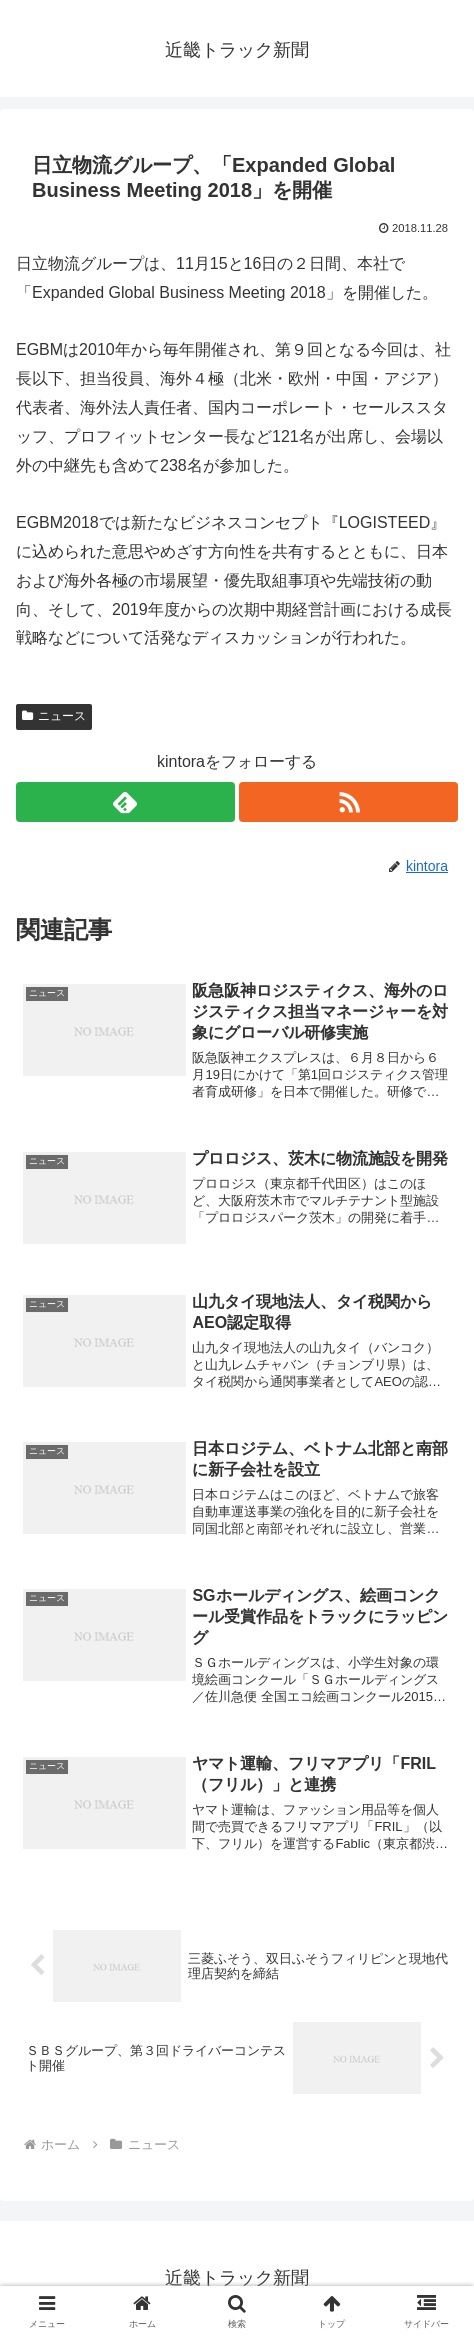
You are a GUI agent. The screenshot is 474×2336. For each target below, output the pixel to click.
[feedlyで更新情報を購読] (125, 802)
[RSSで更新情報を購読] (348, 802)
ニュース (54, 716)
